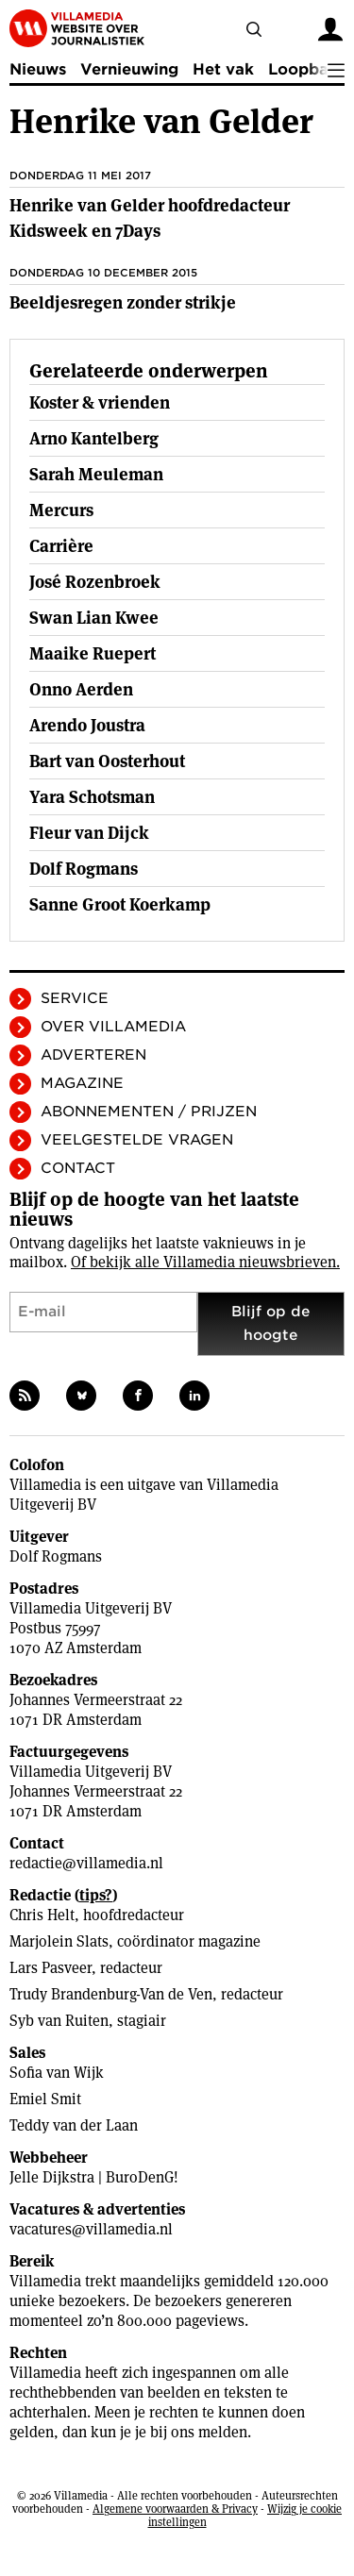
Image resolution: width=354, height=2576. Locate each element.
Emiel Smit (45, 2099)
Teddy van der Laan (73, 2125)
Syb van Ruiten (59, 2021)
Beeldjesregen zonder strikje (122, 302)
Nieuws (37, 69)
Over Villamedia (113, 1026)
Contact (78, 1168)
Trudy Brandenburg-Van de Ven (110, 1994)
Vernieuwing (129, 69)
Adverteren (93, 1054)
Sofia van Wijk (56, 2073)
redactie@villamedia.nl (86, 1863)
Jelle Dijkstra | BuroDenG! (93, 2177)
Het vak (223, 69)
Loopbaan (307, 69)
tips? (95, 1895)
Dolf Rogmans (55, 1556)
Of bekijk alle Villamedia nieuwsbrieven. (205, 1262)
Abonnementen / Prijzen (149, 1111)
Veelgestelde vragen (137, 1139)
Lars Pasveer (50, 1968)
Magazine (82, 1083)
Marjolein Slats (59, 1941)
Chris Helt (42, 1915)
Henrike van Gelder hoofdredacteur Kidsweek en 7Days (149, 218)
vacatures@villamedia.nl (91, 2229)
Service (75, 998)
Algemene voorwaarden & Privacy (175, 2508)
